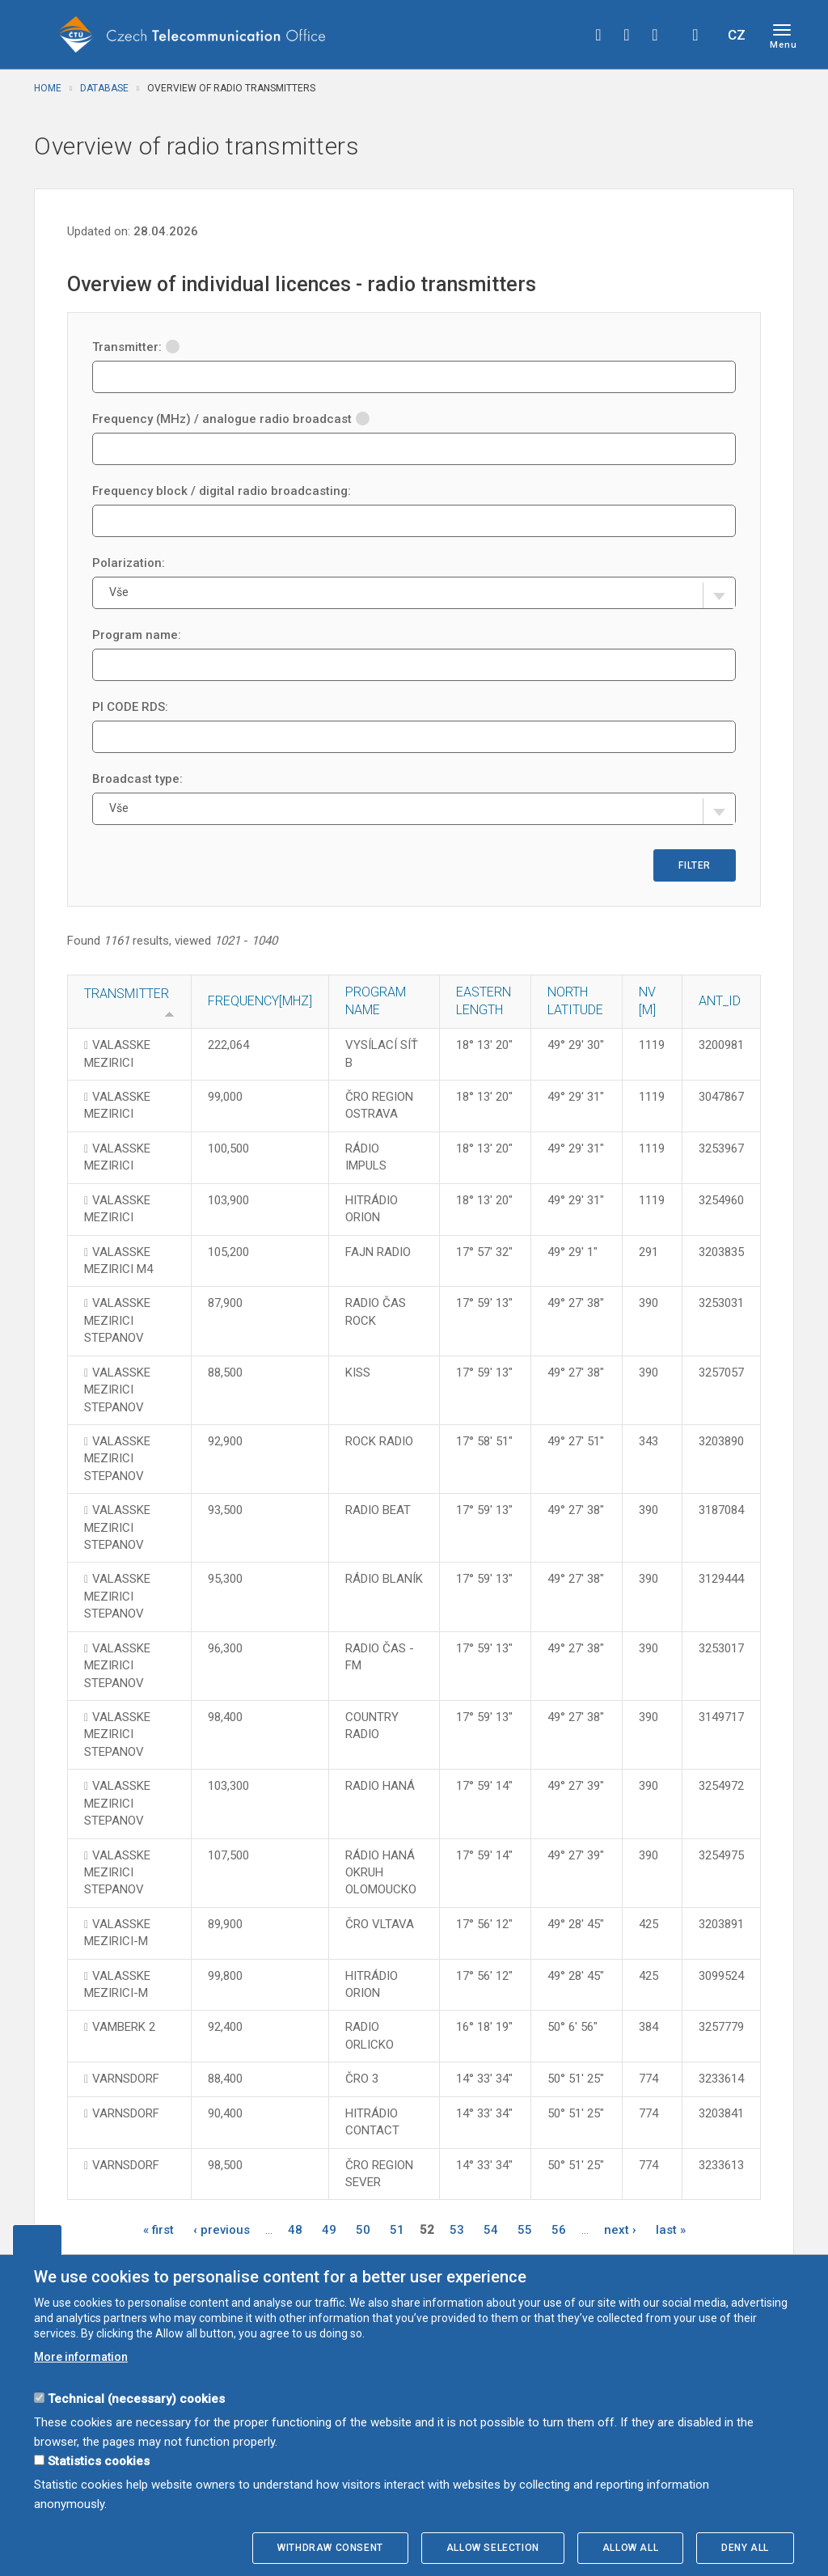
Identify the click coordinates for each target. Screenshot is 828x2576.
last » (671, 2230)
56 (558, 2230)
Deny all (745, 2547)
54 (491, 2230)
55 (525, 2230)
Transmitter (126, 993)
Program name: (136, 635)
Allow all (630, 2547)
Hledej (695, 35)
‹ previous (221, 2230)
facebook (598, 35)
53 (457, 2230)
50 (363, 2230)
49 (329, 2230)
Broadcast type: (137, 779)
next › (620, 2230)
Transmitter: (136, 347)
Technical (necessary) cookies (136, 2399)
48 (295, 2230)
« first (158, 2230)
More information (81, 2356)
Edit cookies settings (37, 2239)
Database (104, 88)
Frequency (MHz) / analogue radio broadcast (231, 419)
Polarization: (128, 563)
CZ (737, 35)
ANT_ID (720, 1001)
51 (397, 2230)
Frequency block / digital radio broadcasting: (221, 491)
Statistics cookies (99, 2461)
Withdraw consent (330, 2547)
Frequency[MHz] (260, 1001)
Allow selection (492, 2547)
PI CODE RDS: (130, 707)
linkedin (655, 35)
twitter (627, 35)
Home (47, 88)
